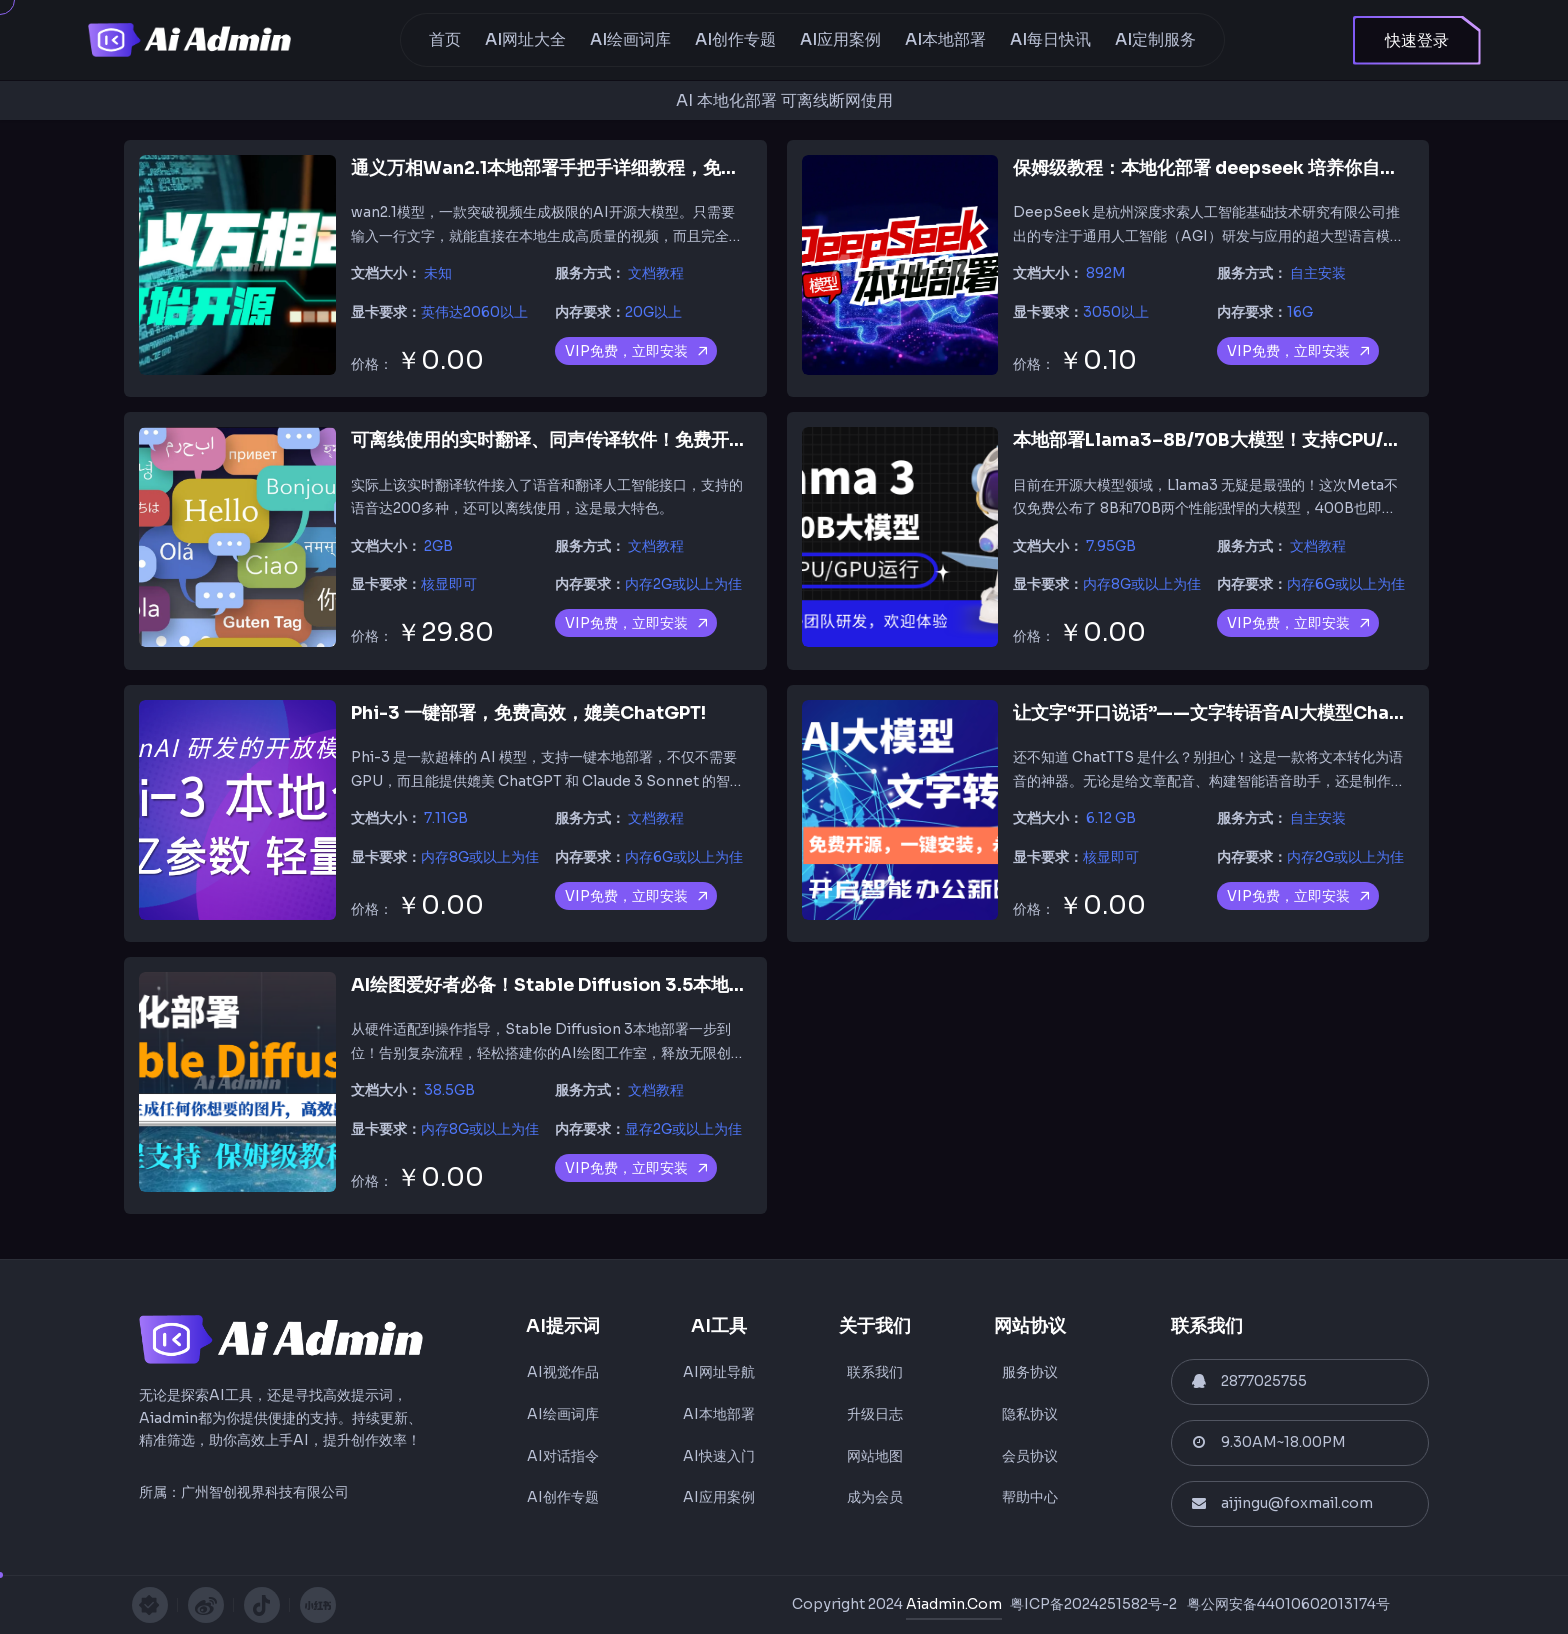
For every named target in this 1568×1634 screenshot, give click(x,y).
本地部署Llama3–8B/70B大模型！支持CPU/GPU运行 (1235, 440)
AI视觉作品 (563, 1372)
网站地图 (875, 1456)
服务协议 (1030, 1372)
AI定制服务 (1155, 39)
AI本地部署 (945, 39)
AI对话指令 (563, 1456)
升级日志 (875, 1414)
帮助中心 (1030, 1497)
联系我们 (875, 1372)
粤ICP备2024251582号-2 (1093, 1604)
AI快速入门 (719, 1456)
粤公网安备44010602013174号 (1288, 1604)
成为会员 (875, 1497)
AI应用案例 (840, 39)
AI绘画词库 (630, 39)
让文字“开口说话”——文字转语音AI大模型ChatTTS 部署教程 (1260, 713)
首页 (445, 39)
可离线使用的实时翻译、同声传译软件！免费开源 (549, 440)
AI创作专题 (735, 39)
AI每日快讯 (1050, 39)
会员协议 (1030, 1456)
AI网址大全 (525, 39)
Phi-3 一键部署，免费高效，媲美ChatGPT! (528, 713)
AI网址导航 (719, 1372)
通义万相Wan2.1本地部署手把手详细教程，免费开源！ (572, 168)
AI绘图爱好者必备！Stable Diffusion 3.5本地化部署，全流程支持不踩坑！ (657, 985)
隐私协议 (1030, 1414)
